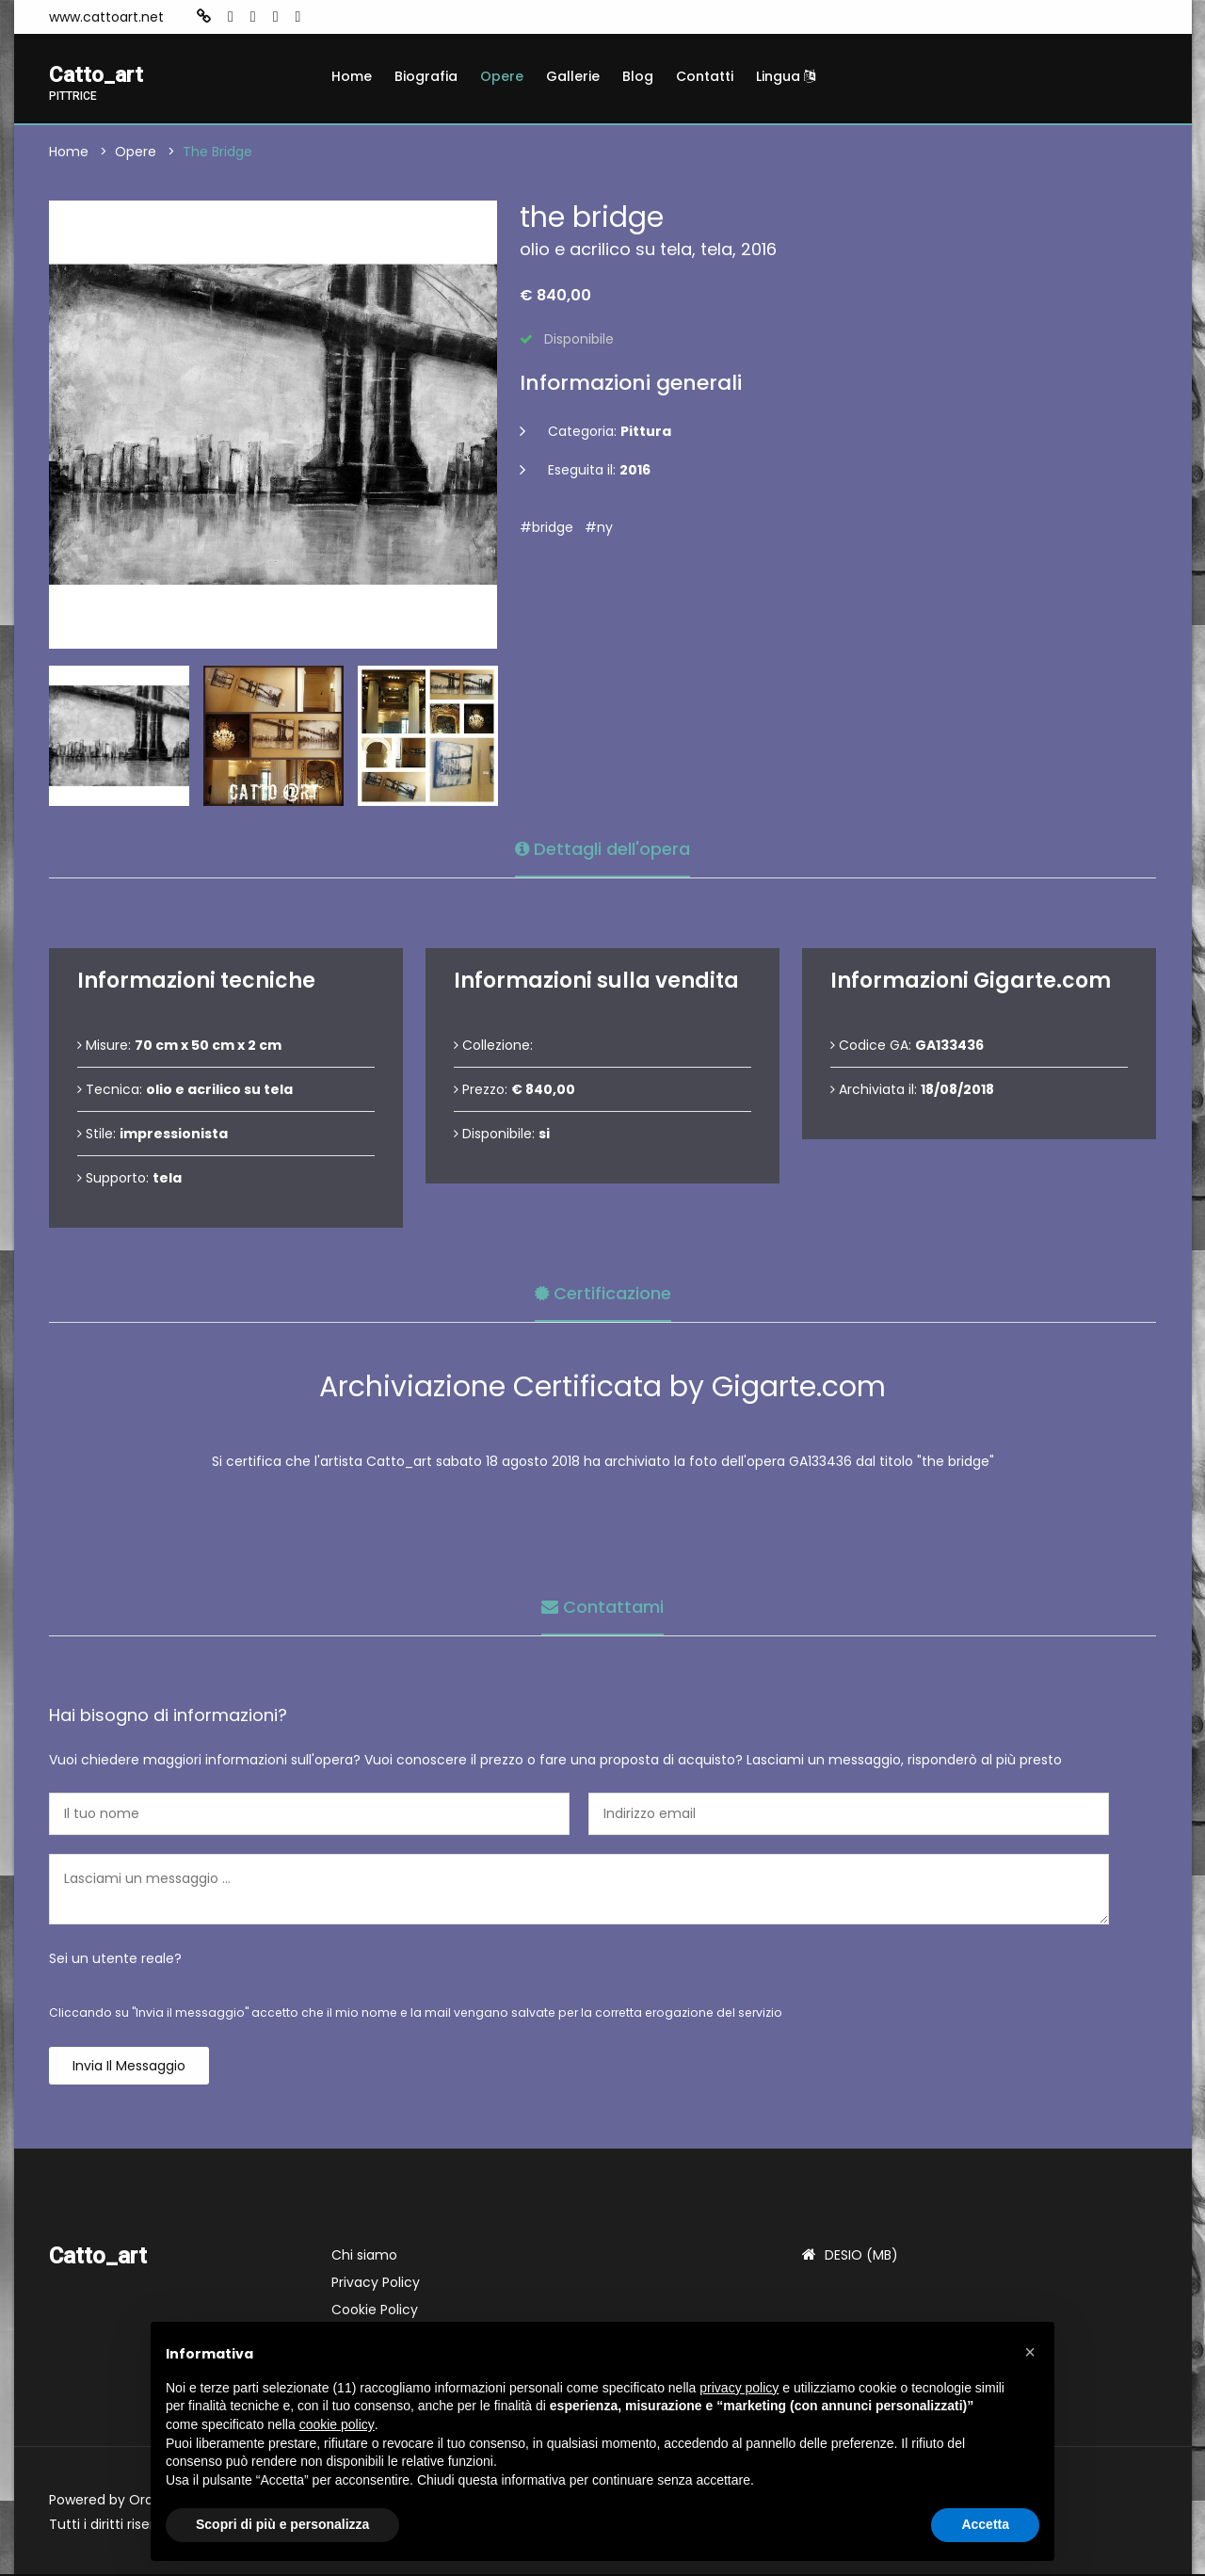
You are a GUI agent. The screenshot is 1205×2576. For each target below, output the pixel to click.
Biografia (426, 76)
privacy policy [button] (739, 2387)
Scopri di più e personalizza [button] (282, 2524)
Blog (637, 76)
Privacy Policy (375, 2284)
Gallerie (573, 76)
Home (351, 76)
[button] (1030, 2352)
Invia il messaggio (128, 2067)
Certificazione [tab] (603, 1292)
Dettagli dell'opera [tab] (602, 848)
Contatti (704, 76)
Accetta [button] (985, 2524)
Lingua (785, 76)
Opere (501, 76)
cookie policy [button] (337, 2424)
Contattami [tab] (602, 1606)
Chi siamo (364, 2256)
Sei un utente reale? (115, 1960)
